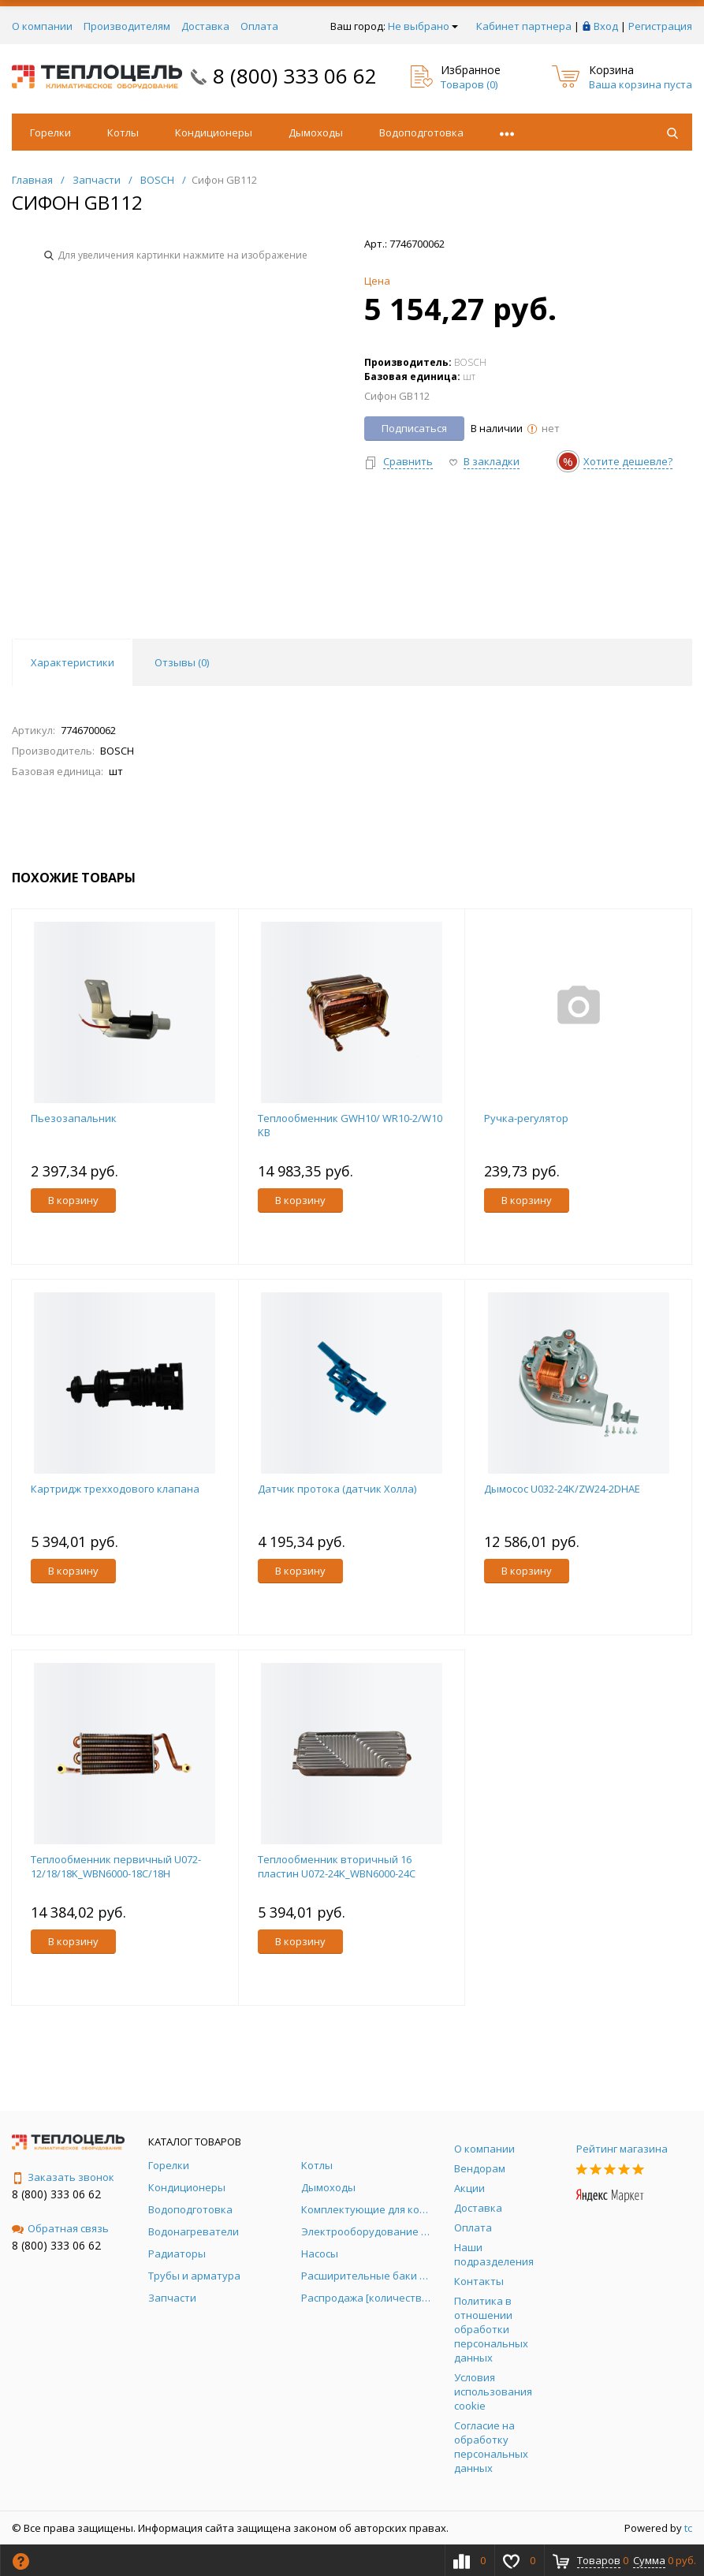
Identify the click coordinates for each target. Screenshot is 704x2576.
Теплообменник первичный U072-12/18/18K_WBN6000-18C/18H (116, 1866)
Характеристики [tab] (72, 662)
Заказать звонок (63, 2177)
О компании (42, 26)
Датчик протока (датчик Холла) (337, 1489)
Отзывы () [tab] (182, 662)
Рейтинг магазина (622, 2149)
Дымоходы (316, 132)
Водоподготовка (421, 132)
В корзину (73, 1200)
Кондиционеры (213, 132)
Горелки (50, 132)
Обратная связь (60, 2228)
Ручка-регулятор (526, 1118)
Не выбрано (423, 26)
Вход (606, 26)
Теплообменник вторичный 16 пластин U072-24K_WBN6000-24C (336, 1866)
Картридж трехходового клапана (115, 1489)
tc (688, 2528)
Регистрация (660, 26)
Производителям (127, 26)
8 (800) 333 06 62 (295, 76)
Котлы (123, 132)
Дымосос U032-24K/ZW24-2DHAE (562, 1489)
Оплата (259, 26)
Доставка (205, 26)
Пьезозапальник (74, 1118)
